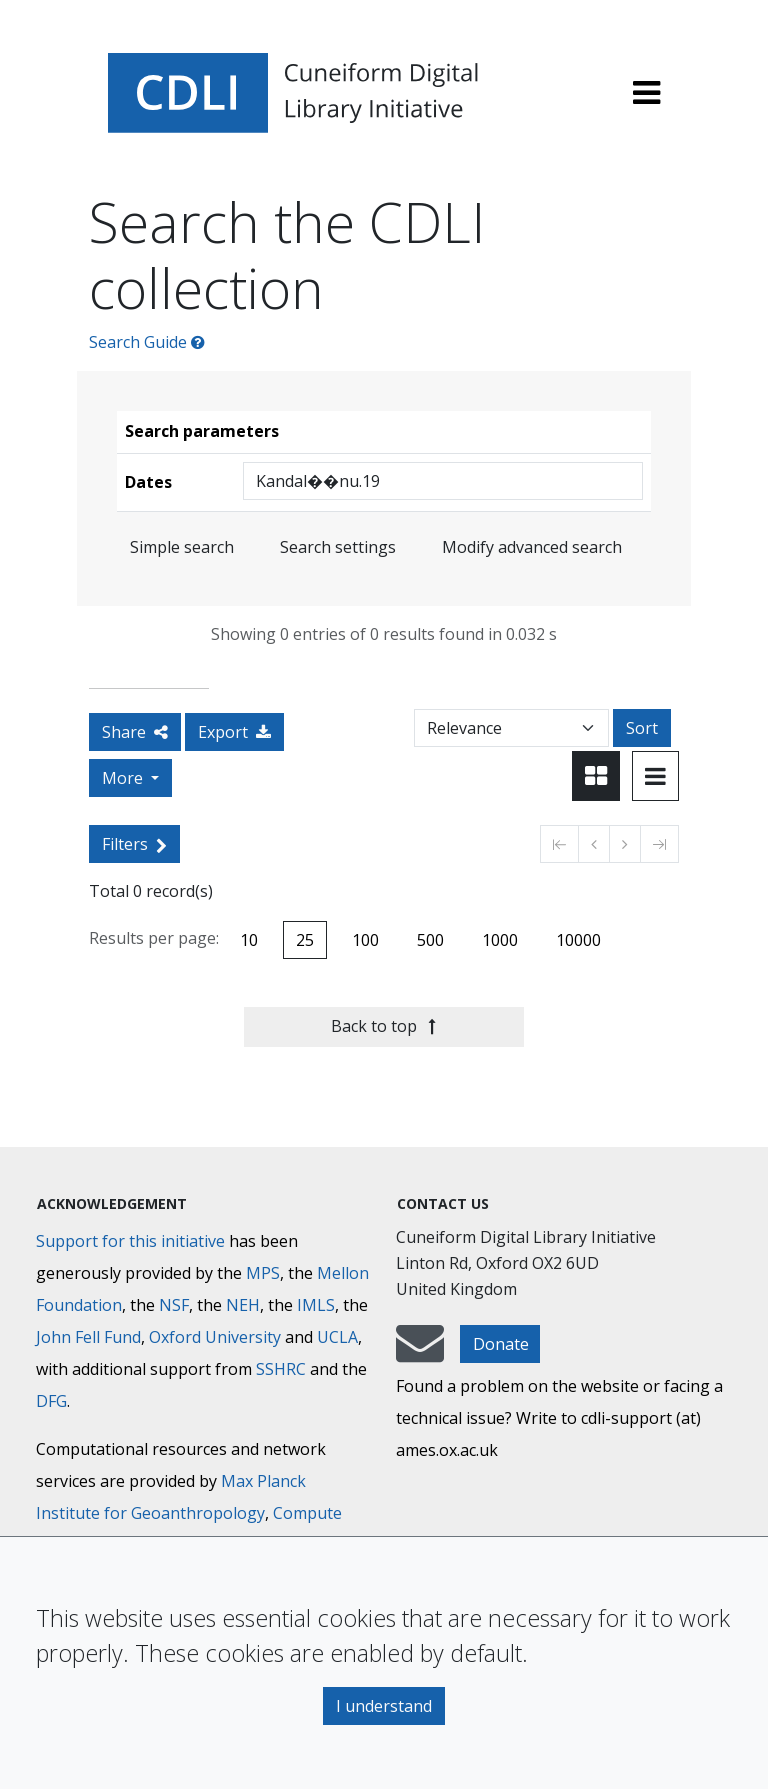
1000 (500, 940)
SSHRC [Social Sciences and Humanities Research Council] (281, 1369)
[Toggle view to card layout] (596, 776)
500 (430, 940)
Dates (148, 482)
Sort (642, 728)
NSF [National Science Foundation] (174, 1305)
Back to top (383, 1026)
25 (305, 940)
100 (365, 940)
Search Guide (147, 342)
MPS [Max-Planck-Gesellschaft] (263, 1273)
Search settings (338, 547)
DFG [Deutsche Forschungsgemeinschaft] (51, 1401)
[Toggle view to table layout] (655, 776)
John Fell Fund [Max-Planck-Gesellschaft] (88, 1337)
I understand (384, 1706)
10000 (578, 940)
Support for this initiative (130, 1241)
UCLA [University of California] (337, 1337)
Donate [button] (501, 1344)
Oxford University (215, 1337)
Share (135, 732)
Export (234, 732)
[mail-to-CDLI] (420, 1353)
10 (249, 940)
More (124, 778)
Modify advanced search (532, 547)
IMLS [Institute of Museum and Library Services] (316, 1305)
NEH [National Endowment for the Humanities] (243, 1305)
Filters (134, 844)
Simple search (182, 547)
